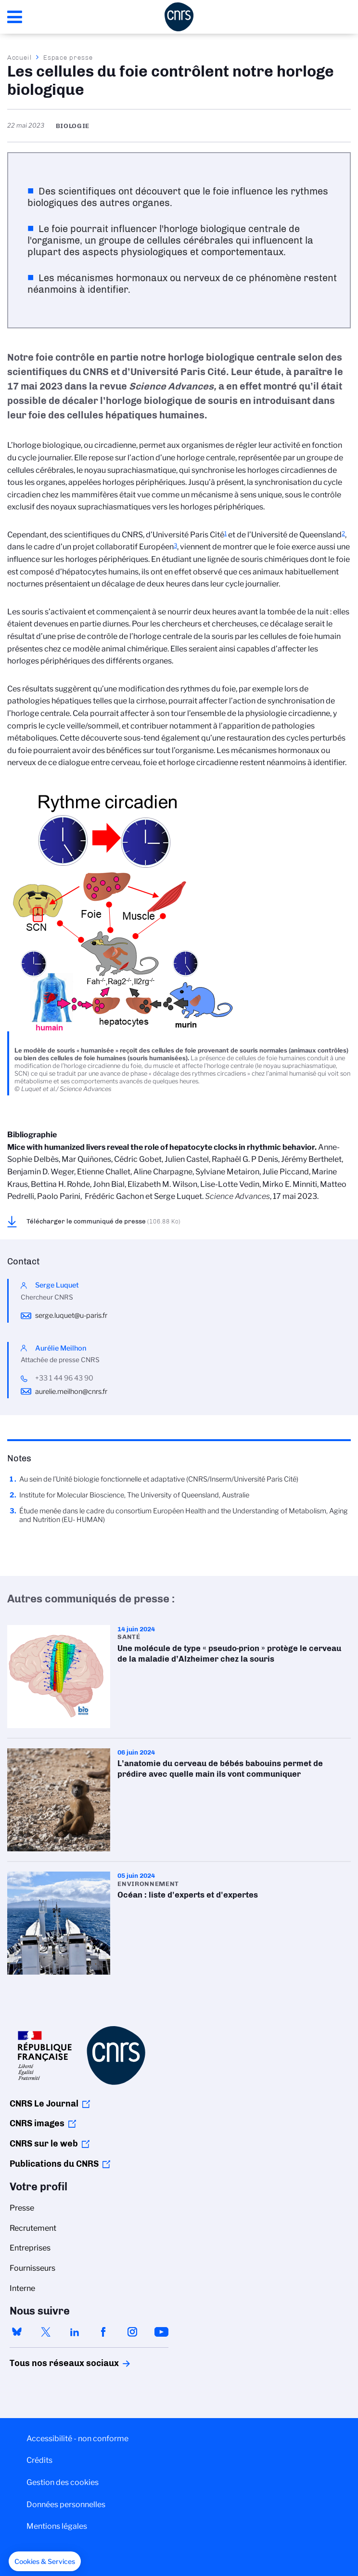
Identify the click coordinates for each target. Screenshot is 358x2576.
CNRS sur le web (44, 2143)
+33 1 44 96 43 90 (64, 1378)
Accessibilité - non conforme (77, 2438)
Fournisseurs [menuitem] (32, 2268)
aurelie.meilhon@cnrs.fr (71, 1391)
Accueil (19, 57)
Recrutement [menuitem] (33, 2228)
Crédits (39, 2460)
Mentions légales (56, 2526)
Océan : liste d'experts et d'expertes (179, 1923)
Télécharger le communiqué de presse (103, 1221)
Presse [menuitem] (22, 2207)
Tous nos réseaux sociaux (48, 2363)
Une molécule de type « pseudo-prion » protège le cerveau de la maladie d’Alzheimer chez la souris (179, 1676)
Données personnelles (65, 2504)
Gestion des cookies (62, 2482)
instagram (132, 2332)
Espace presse (68, 57)
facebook (103, 2332)
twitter (45, 2332)
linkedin (74, 2332)
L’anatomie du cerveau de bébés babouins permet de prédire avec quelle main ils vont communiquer (179, 1799)
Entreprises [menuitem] (30, 2247)
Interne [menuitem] (22, 2288)
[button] (45, 2561)
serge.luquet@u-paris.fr (71, 1315)
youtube (161, 2332)
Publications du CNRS (54, 2164)
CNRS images (37, 2123)
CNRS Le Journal (44, 2103)
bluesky (17, 2332)
